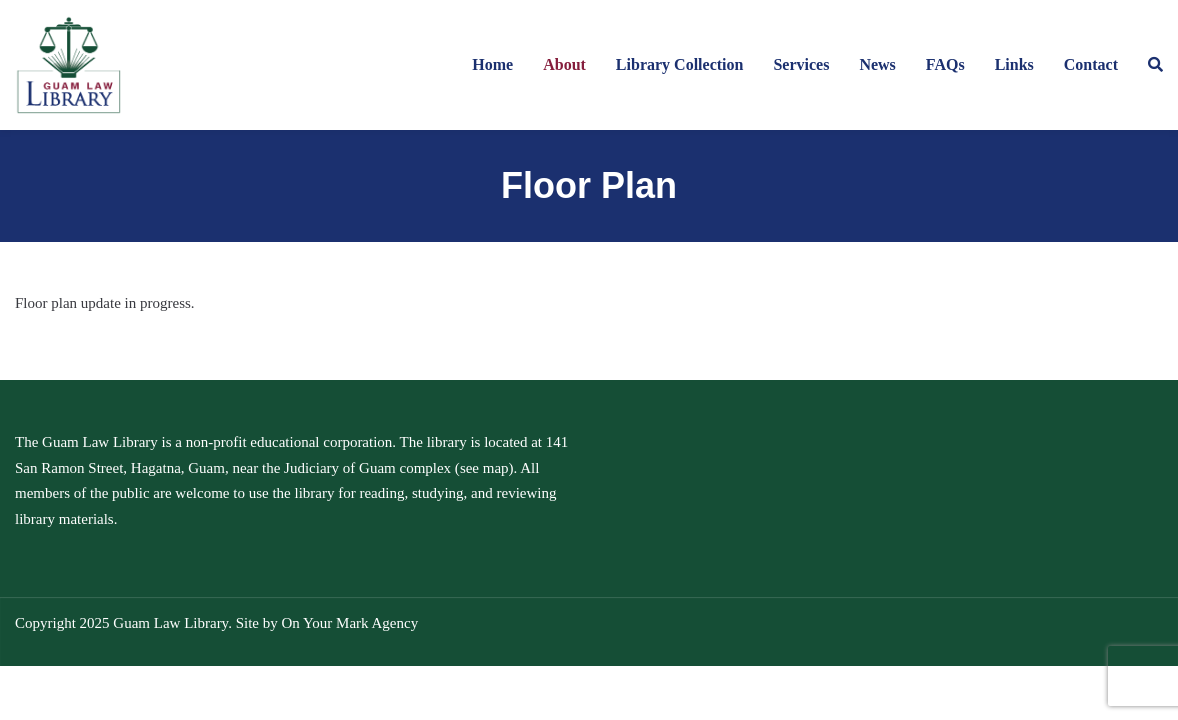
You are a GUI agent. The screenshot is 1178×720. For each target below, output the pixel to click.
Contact (1091, 64)
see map (484, 468)
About (564, 64)
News (877, 64)
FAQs (945, 64)
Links (1014, 64)
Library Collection (680, 64)
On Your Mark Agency (349, 623)
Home (492, 64)
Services (801, 64)
